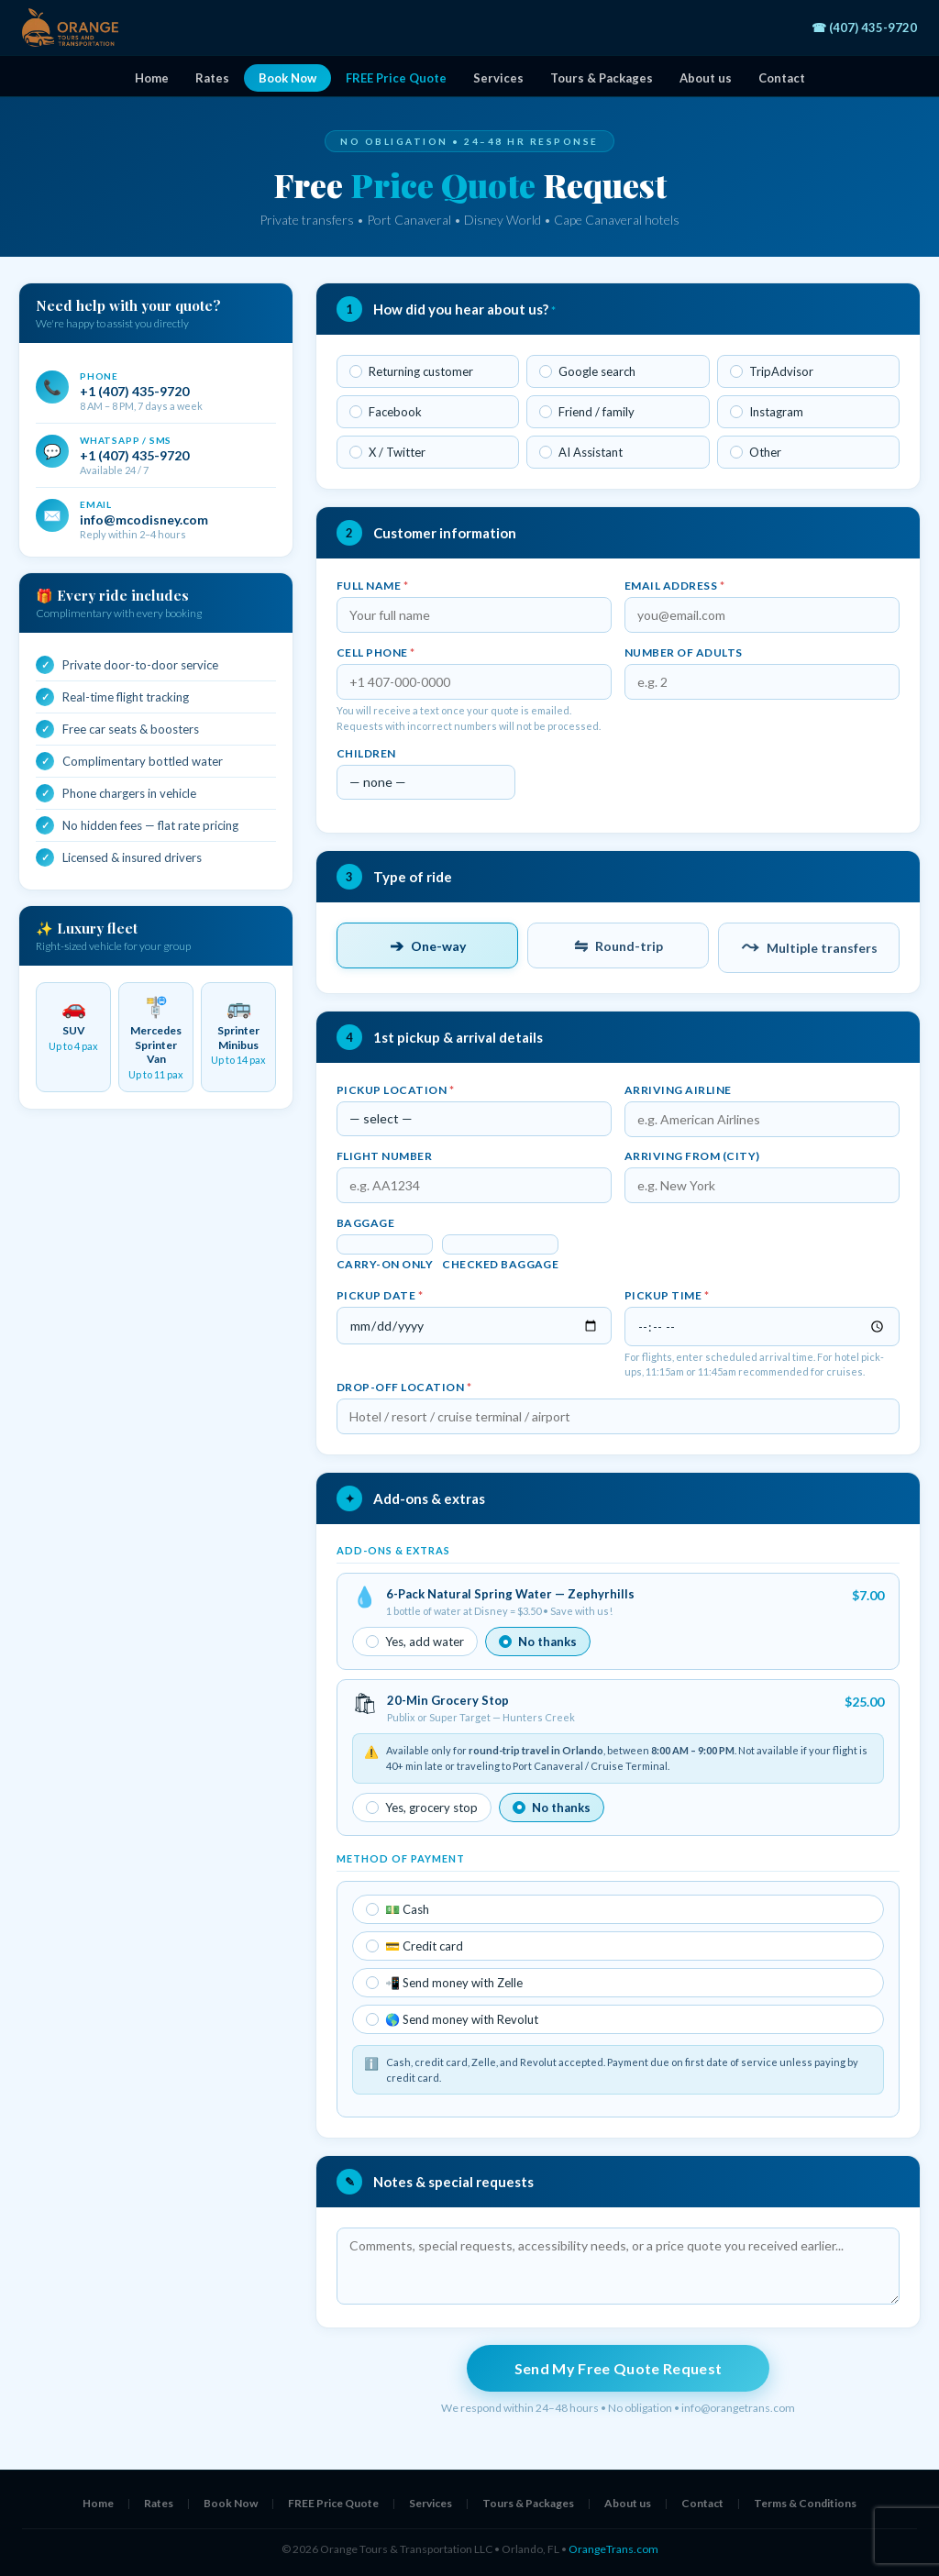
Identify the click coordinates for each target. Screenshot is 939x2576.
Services (498, 78)
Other (755, 452)
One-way (428, 945)
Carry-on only (385, 1264)
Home (152, 78)
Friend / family (587, 411)
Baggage (365, 1223)
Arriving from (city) (692, 1156)
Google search (587, 371)
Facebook (385, 411)
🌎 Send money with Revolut (452, 2019)
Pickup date (380, 1295)
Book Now (287, 78)
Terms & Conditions (805, 2503)
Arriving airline (678, 1090)
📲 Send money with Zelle (444, 1982)
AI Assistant (581, 452)
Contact (781, 78)
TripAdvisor (771, 371)
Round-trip (618, 945)
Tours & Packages (601, 78)
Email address (674, 585)
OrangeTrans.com (613, 2549)
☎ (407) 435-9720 (864, 27)
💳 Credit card (414, 1946)
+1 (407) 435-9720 (134, 391)
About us (705, 78)
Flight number (384, 1156)
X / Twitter (387, 452)
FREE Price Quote (396, 78)
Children (366, 753)
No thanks (538, 1641)
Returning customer (411, 371)
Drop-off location (404, 1387)
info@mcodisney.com (144, 519)
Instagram (766, 411)
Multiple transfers (809, 947)
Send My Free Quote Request (618, 2368)
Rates (212, 78)
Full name (372, 585)
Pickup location (395, 1090)
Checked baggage (500, 1264)
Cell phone (376, 652)
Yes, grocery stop (422, 1807)
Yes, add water (415, 1641)
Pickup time (666, 1295)
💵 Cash (397, 1909)
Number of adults (683, 652)
